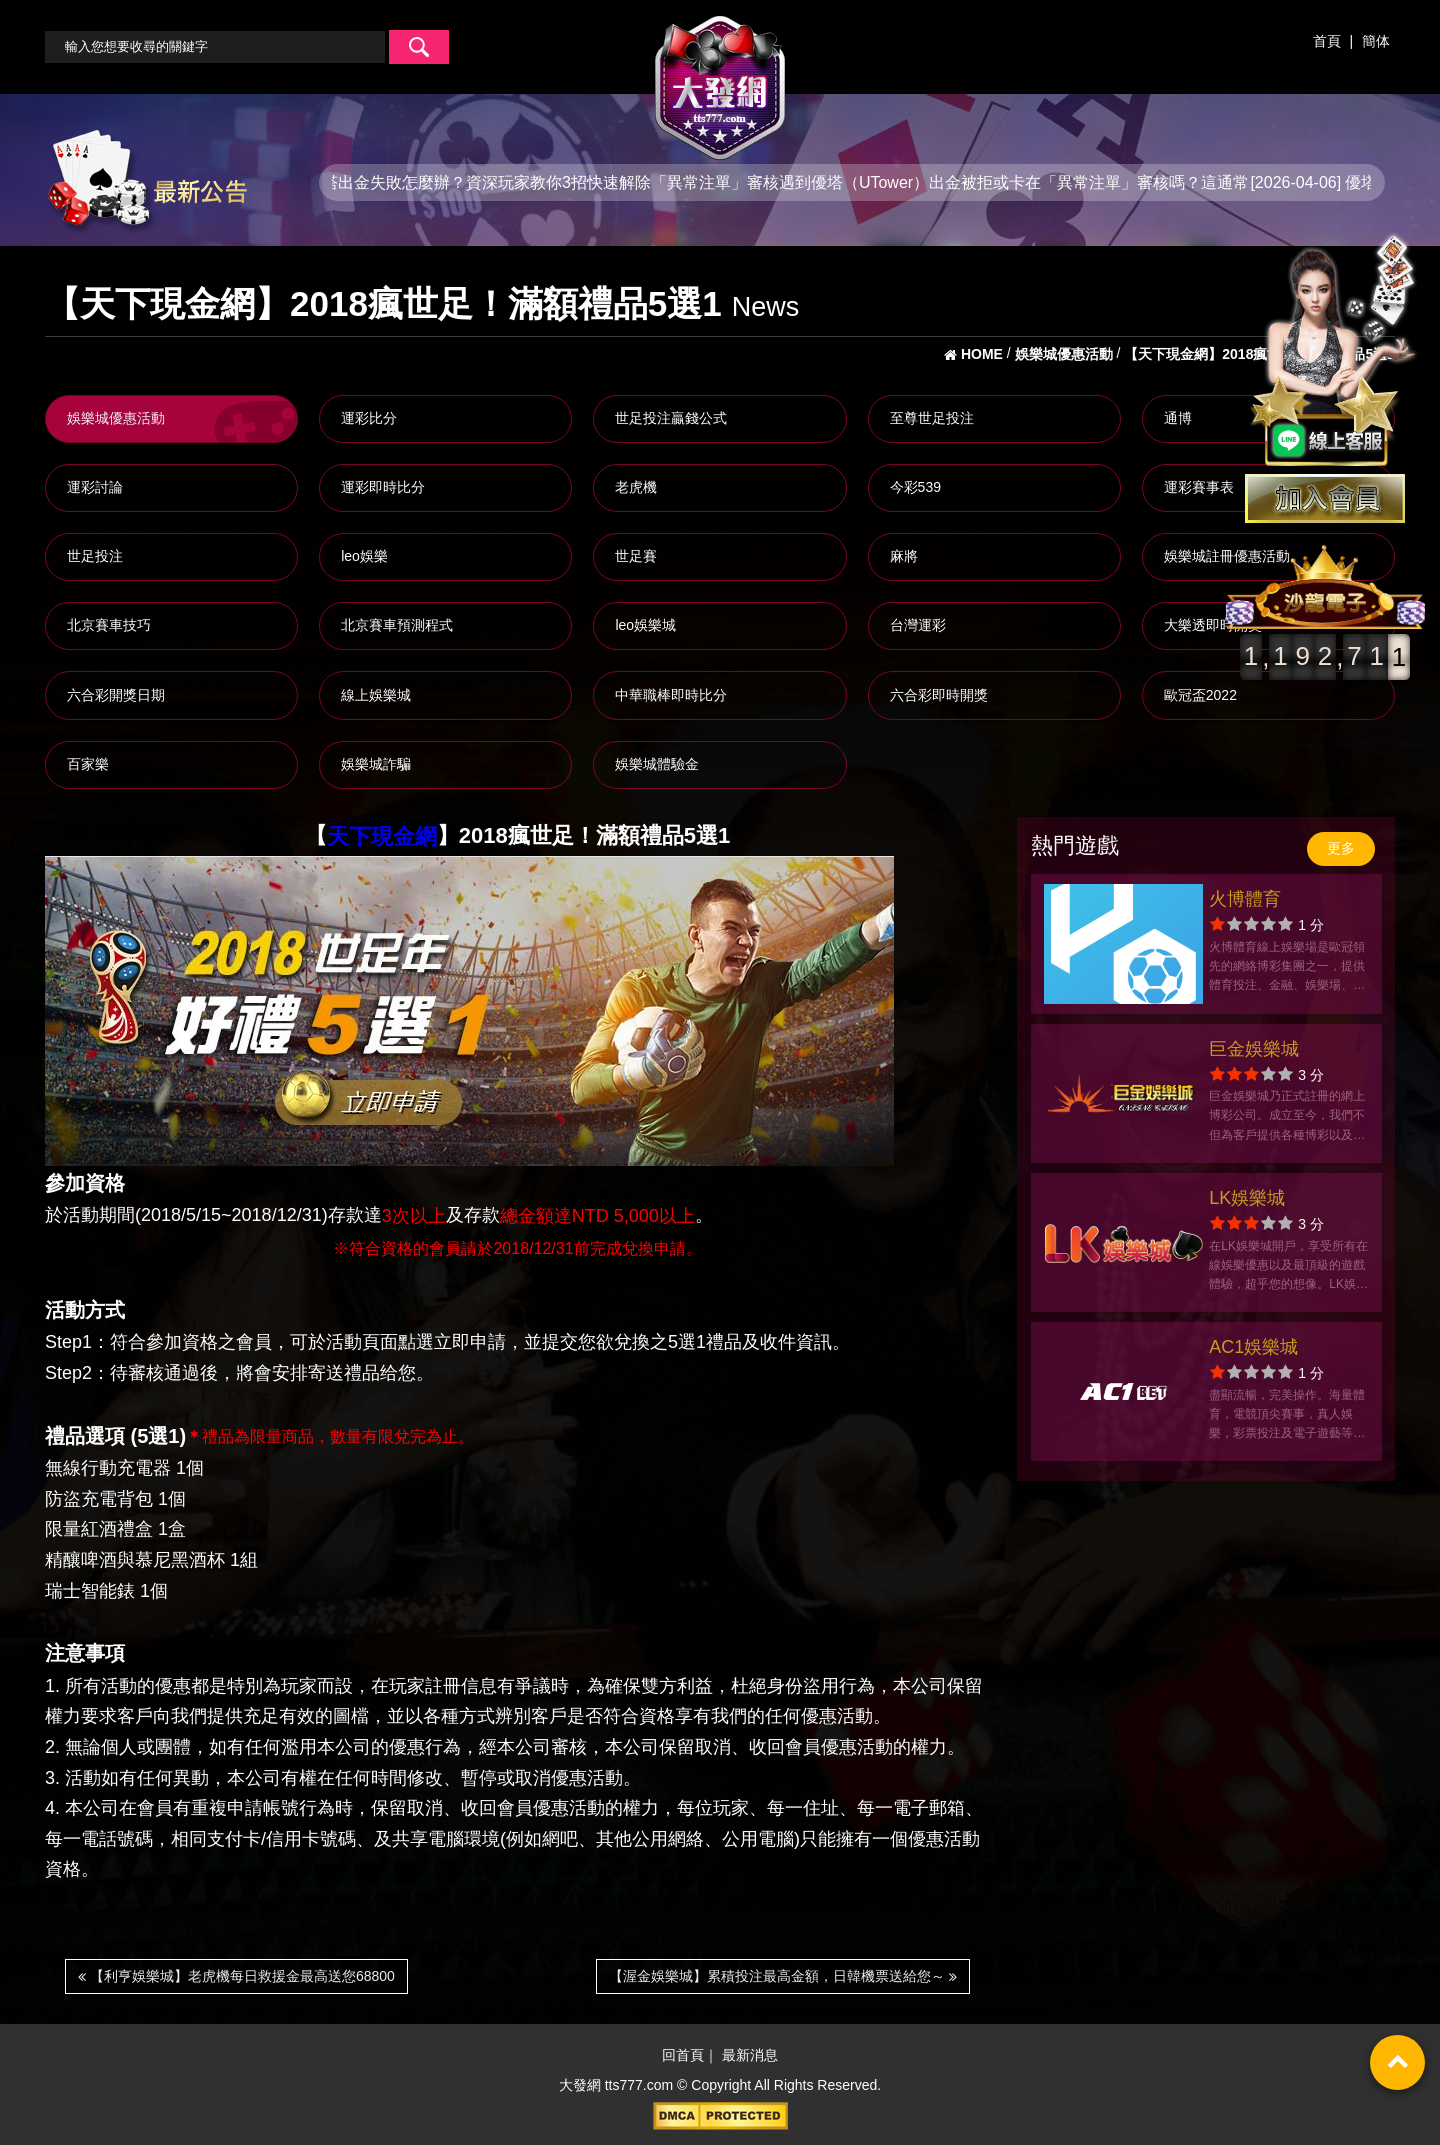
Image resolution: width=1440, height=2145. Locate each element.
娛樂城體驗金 (657, 764)
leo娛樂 (364, 556)
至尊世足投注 (932, 418)
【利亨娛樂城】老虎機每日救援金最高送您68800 (236, 1976)
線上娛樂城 (376, 695)
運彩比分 (369, 418)
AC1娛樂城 (1253, 1347)
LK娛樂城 (1247, 1198)
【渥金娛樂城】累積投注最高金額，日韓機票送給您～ (783, 1976)
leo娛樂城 (645, 625)
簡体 (1376, 41)
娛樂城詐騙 (376, 764)
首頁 (1327, 41)
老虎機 (636, 487)
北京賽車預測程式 (397, 625)
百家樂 (88, 764)
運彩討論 (95, 487)
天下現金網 (382, 836)
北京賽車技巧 (109, 625)
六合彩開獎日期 (116, 695)
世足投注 (95, 556)
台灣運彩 (918, 625)
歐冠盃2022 (1200, 695)
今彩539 (915, 487)
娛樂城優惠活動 (116, 418)
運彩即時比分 (383, 487)
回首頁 (683, 2056)
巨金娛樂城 (1254, 1049)
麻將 (904, 556)
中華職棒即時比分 (671, 695)
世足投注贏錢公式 (671, 418)
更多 (1341, 848)
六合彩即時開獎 (939, 695)
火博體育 (1245, 899)
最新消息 (750, 2056)
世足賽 (636, 556)
